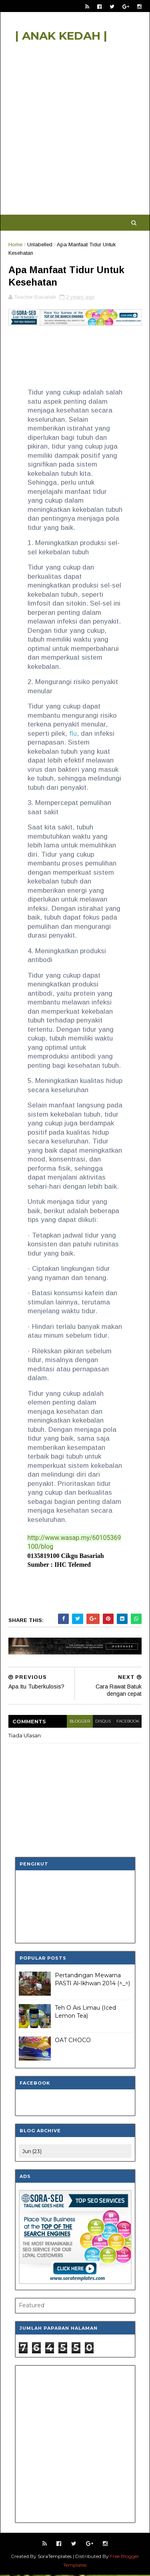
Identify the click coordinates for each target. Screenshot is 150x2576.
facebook (127, 1722)
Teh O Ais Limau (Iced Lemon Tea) (85, 2013)
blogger (79, 1722)
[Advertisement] (75, 132)
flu (73, 735)
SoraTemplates (55, 2557)
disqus (102, 1722)
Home (15, 245)
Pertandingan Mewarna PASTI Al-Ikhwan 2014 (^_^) (92, 1980)
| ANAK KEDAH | (61, 35)
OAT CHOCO (73, 2041)
